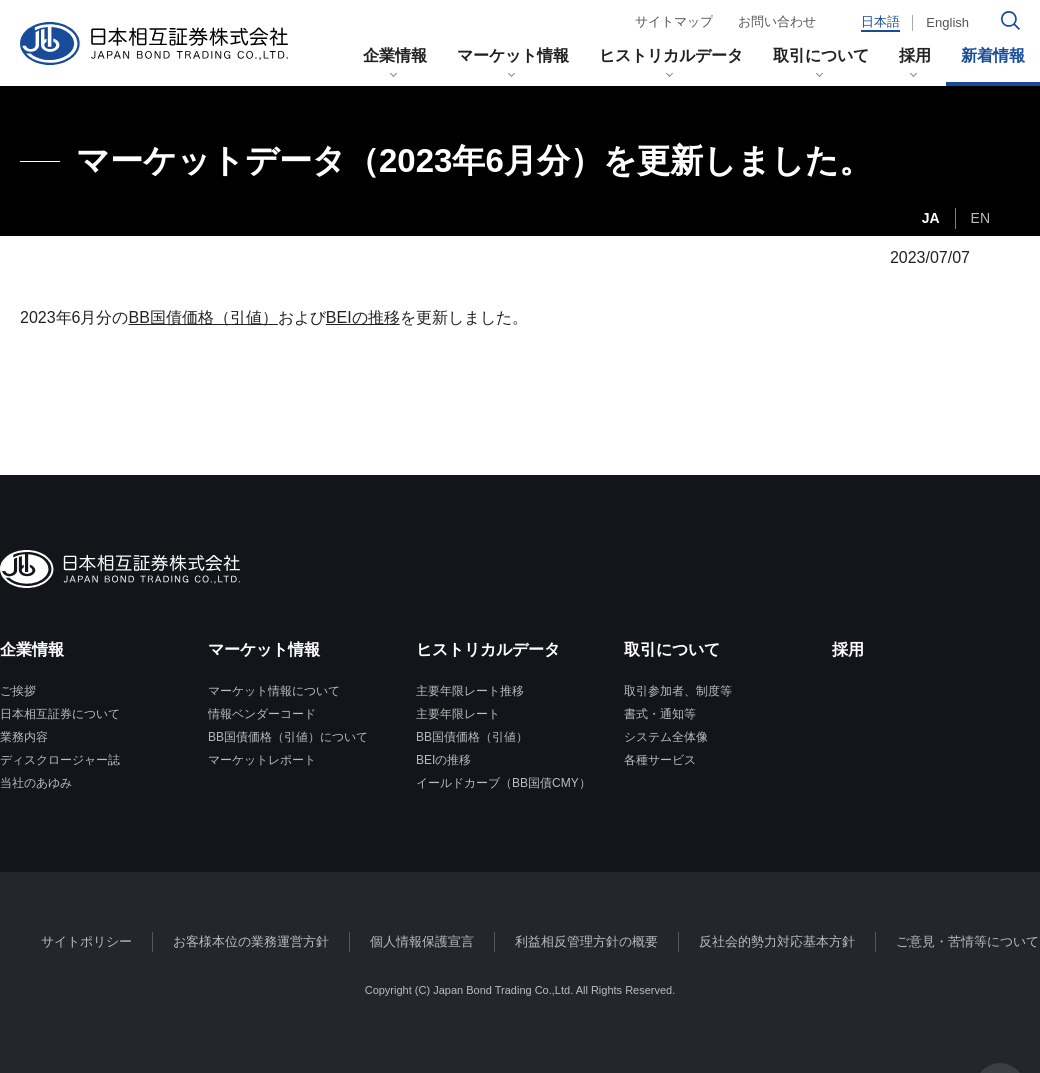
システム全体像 (666, 737)
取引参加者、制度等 (678, 691)
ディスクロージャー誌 (60, 760)
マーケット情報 (513, 55)
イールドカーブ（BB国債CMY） (503, 783)
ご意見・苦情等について (967, 941)
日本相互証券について (60, 714)
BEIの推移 (363, 317)
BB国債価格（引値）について (288, 737)
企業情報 (395, 55)
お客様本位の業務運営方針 (251, 941)
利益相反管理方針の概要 (586, 941)
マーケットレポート (262, 760)
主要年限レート (458, 714)
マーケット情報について (274, 691)
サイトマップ (674, 21)
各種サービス (660, 760)
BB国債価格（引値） (203, 317)
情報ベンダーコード (262, 714)
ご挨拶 (18, 691)
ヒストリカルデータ (671, 55)
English (947, 22)
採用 (915, 55)
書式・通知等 (660, 714)
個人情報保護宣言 (422, 941)
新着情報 (993, 55)
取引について (821, 55)
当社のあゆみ (36, 783)
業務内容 (24, 737)
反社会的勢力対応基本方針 (777, 941)
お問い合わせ (777, 21)
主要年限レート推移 (470, 691)
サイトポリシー (86, 941)
